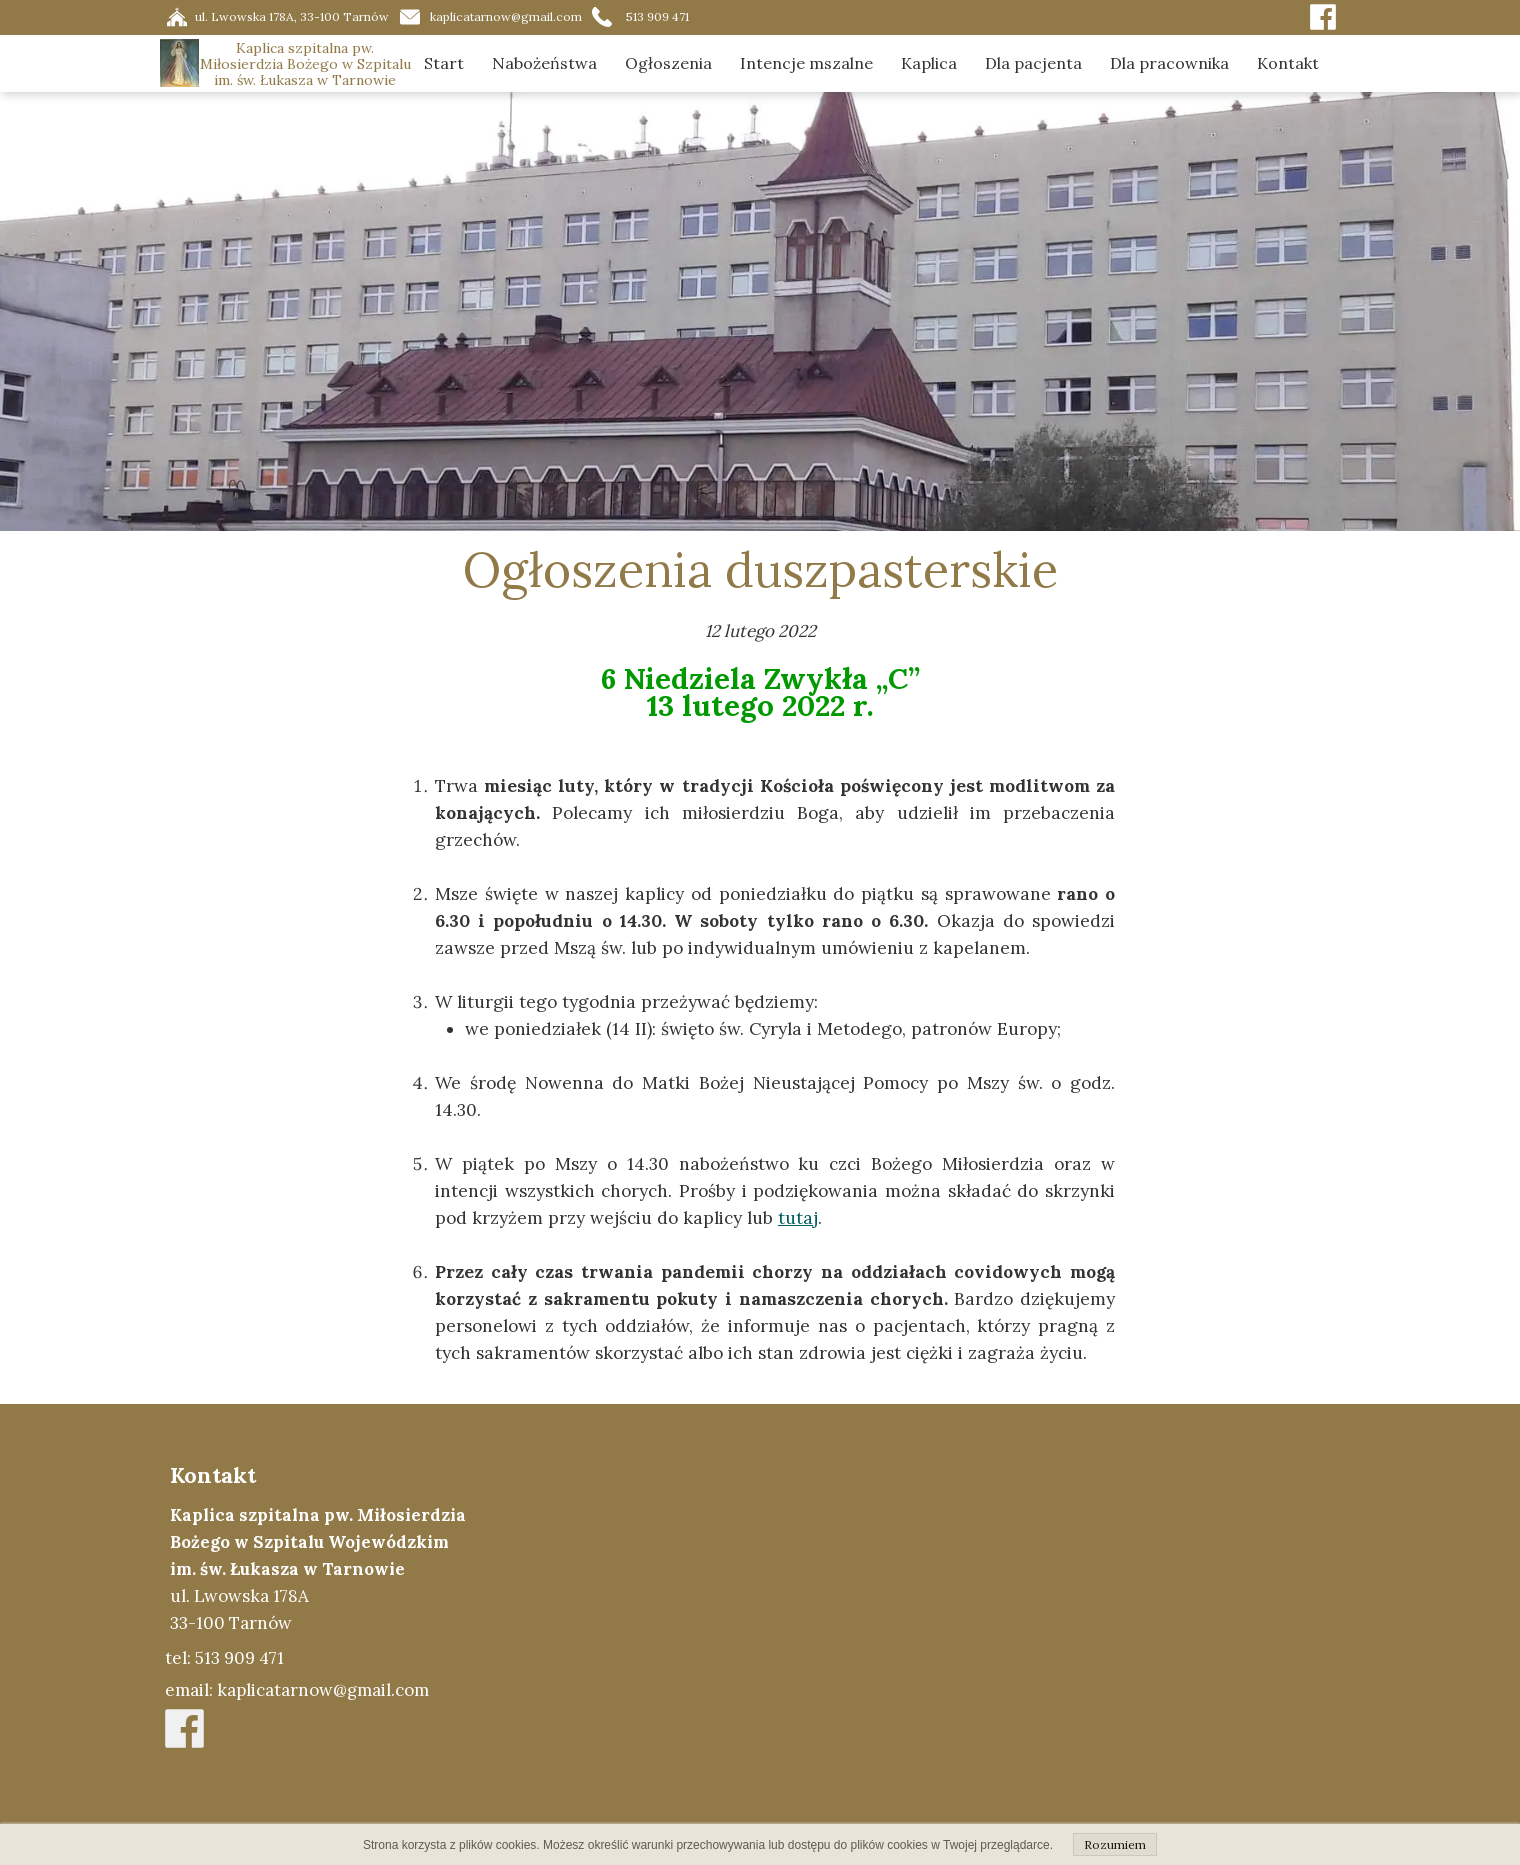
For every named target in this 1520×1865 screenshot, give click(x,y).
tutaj (798, 1218)
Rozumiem (1115, 1844)
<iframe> (946, 1634)
